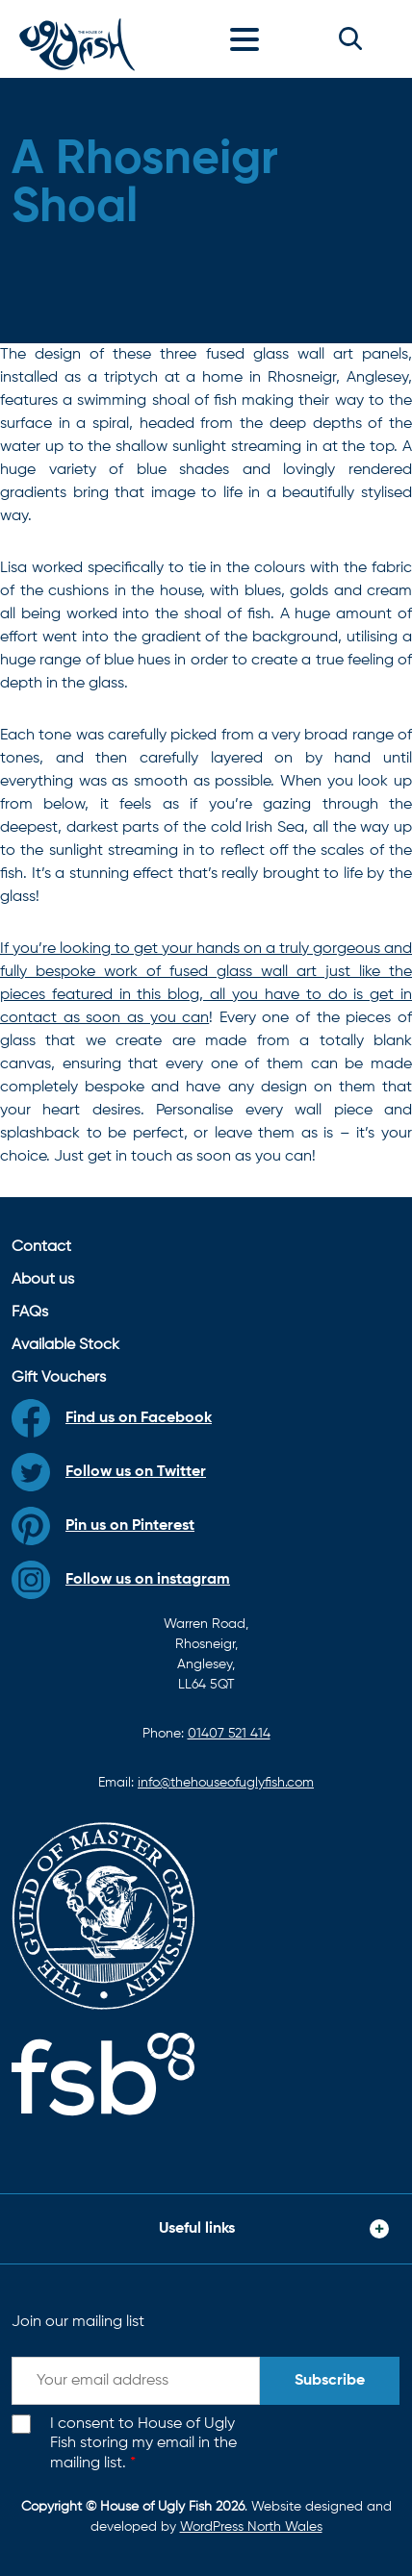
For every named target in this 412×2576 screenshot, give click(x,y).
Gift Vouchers (59, 1378)
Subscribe (330, 2380)
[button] (350, 38)
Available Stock (65, 1345)
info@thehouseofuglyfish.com (226, 1782)
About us (43, 1280)
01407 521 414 (229, 1733)
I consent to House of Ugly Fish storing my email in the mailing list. (143, 2444)
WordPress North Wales (251, 2527)
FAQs (30, 1312)
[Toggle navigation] (249, 38)
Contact (41, 1247)
